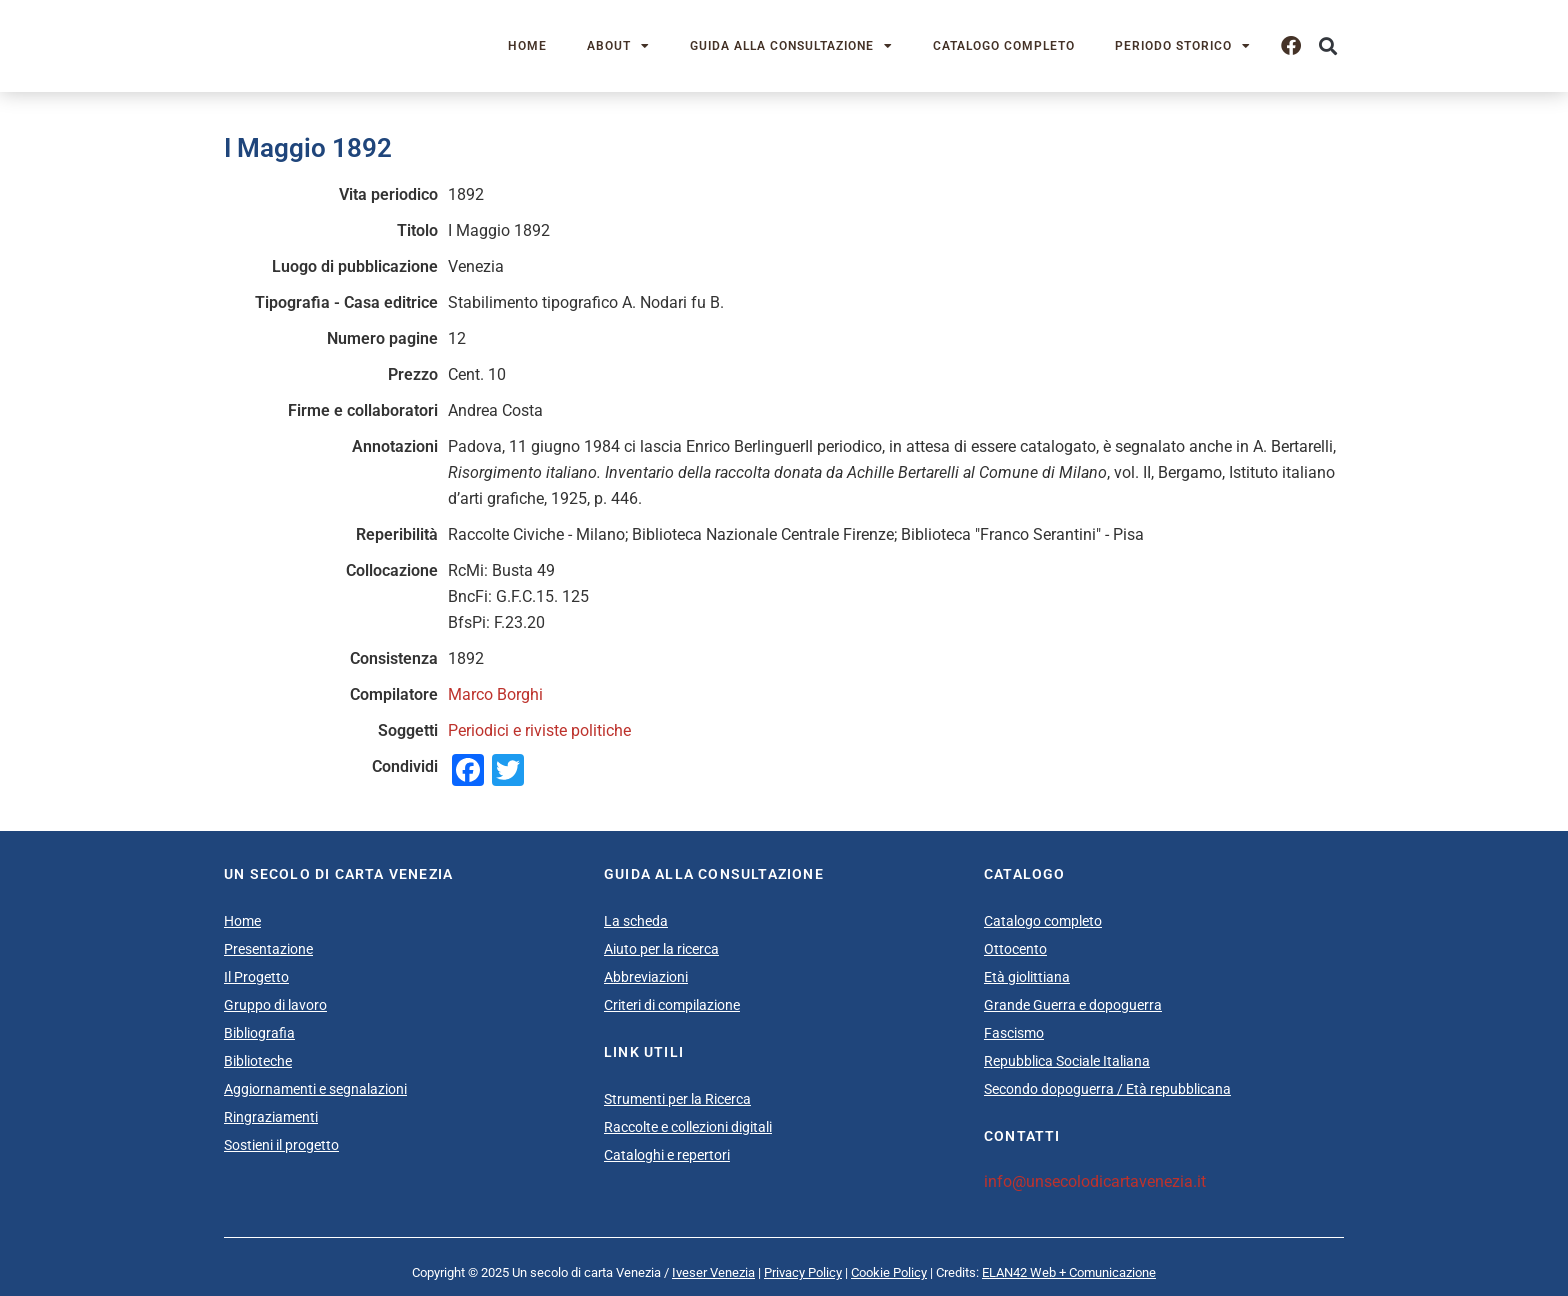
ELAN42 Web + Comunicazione (1069, 1272)
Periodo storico (1183, 46)
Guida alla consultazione (791, 46)
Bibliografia (259, 1033)
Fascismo (1014, 1033)
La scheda (636, 921)
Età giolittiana (1027, 977)
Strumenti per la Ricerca (677, 1099)
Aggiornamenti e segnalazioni (315, 1089)
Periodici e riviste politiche (539, 730)
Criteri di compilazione (672, 1005)
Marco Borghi (495, 694)
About (618, 46)
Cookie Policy (889, 1272)
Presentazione (268, 949)
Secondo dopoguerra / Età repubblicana (1107, 1089)
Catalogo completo (1004, 46)
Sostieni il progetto (281, 1145)
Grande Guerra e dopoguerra (1073, 1005)
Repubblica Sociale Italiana (1067, 1061)
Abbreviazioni (646, 977)
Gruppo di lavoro (275, 1005)
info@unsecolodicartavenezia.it (1095, 1181)
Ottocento (1015, 949)
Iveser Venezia (713, 1272)
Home (527, 46)
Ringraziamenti (271, 1117)
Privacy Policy (803, 1272)
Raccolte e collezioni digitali (688, 1127)
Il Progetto (256, 977)
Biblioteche (258, 1061)
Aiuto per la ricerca (661, 949)
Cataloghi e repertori (667, 1155)
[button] (1327, 46)
